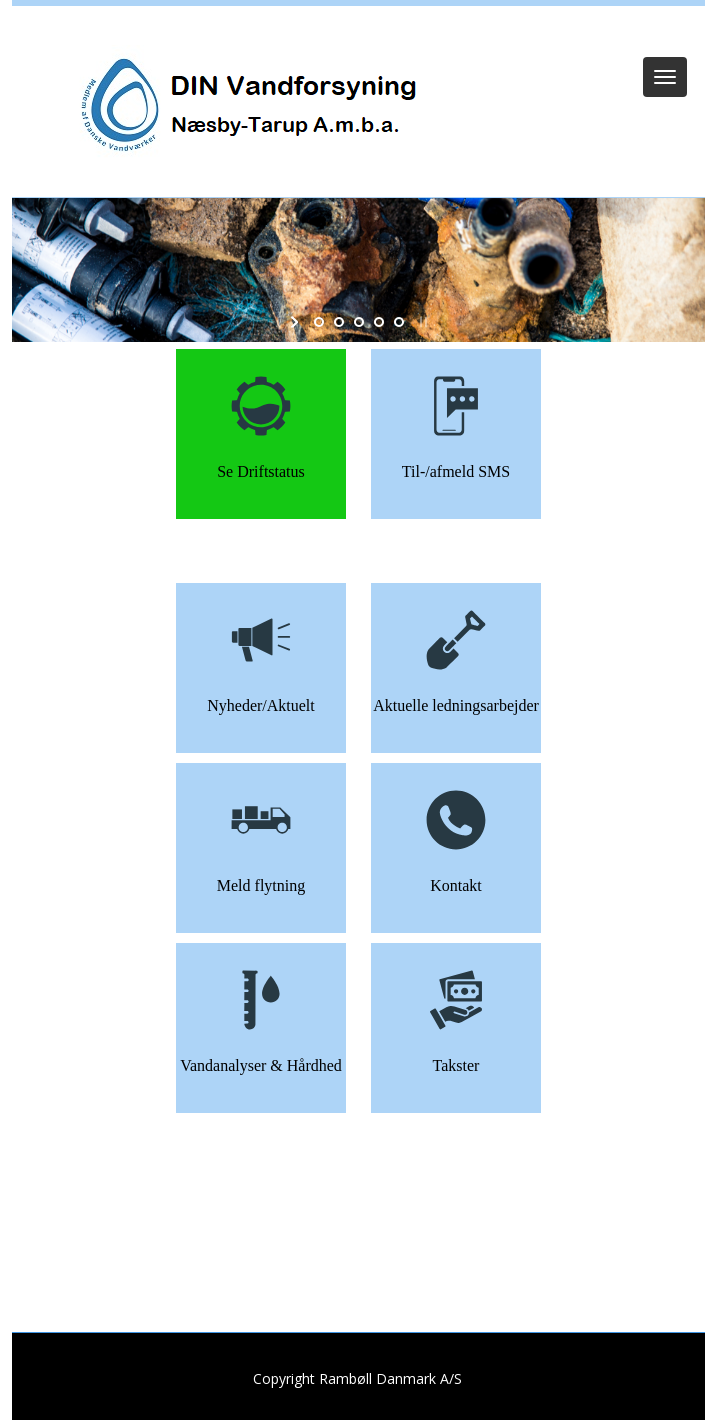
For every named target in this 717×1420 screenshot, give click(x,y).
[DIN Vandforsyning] (243, 106)
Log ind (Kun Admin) (359, 32)
